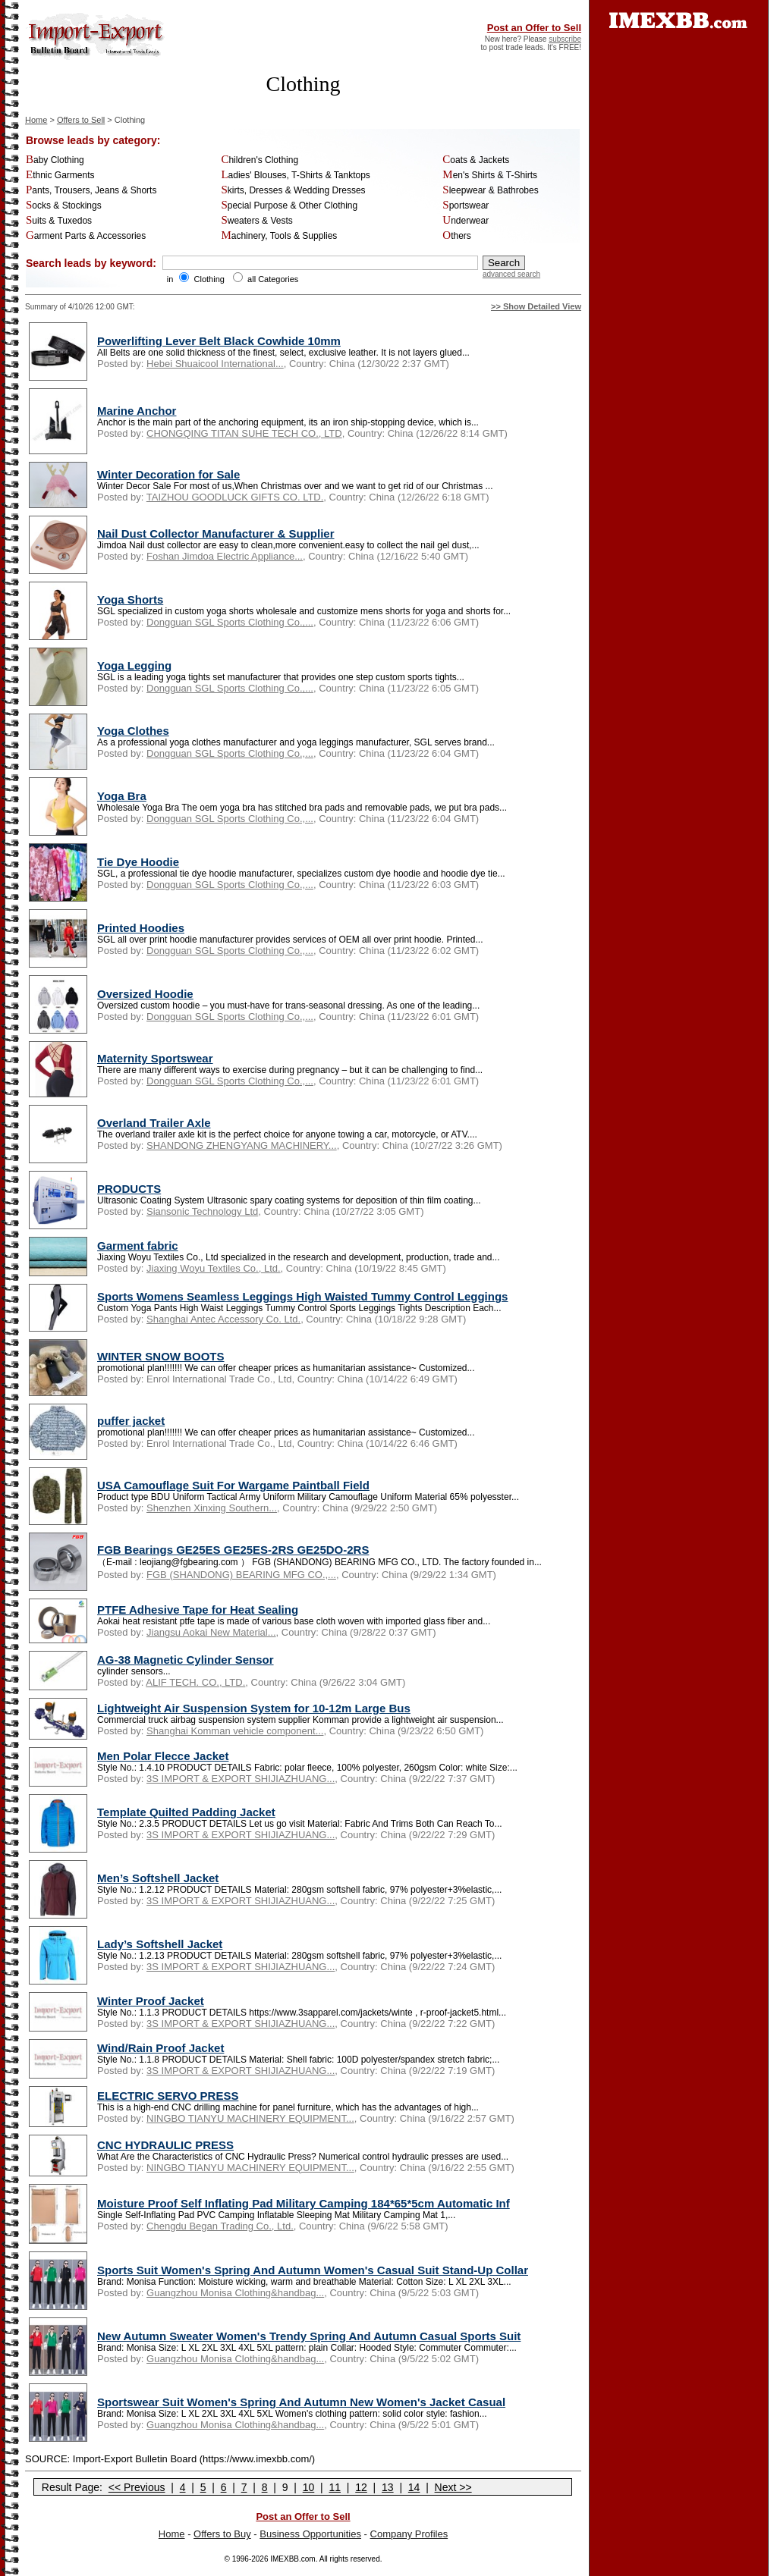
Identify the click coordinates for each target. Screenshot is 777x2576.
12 (361, 2487)
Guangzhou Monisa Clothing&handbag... (235, 2292)
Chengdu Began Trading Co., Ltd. (220, 2226)
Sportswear (465, 205)
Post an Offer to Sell (534, 27)
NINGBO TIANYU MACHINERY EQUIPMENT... (250, 2118)
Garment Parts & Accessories (86, 236)
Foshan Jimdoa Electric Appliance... (224, 556)
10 (309, 2487)
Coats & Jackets (475, 160)
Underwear (465, 220)
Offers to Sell (81, 119)
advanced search (511, 274)
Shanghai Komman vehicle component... (234, 1731)
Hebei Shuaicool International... (215, 363)
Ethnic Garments (60, 175)
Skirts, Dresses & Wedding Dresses (293, 190)
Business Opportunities (310, 2534)
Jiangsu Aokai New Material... (211, 1632)
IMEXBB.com (292, 2559)
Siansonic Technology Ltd (202, 1211)
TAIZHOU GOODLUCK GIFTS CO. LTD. (235, 497)
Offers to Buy (222, 2534)
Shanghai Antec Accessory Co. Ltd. (223, 1319)
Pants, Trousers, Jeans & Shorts (91, 190)
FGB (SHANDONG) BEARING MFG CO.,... (241, 1574)
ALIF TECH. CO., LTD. (195, 1682)
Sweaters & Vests (256, 220)
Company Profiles (409, 2534)
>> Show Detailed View (536, 306)
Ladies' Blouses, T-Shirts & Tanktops (295, 175)
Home (36, 119)
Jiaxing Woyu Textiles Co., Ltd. (213, 1268)
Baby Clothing (55, 160)
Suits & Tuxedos (59, 220)
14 (414, 2487)
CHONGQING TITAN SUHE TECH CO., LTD (244, 433)
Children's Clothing (259, 160)
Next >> (453, 2487)
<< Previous (137, 2487)
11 (335, 2487)
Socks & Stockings (64, 205)
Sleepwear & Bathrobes (490, 190)
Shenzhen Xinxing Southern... (211, 1508)
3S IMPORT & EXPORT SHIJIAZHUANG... (240, 1778)
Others (456, 236)
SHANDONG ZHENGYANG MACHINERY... (241, 1145)
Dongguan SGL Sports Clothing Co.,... (229, 622)
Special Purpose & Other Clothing (289, 205)
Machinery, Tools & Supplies (279, 236)
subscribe (565, 39)
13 (388, 2487)
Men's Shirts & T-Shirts (489, 175)
